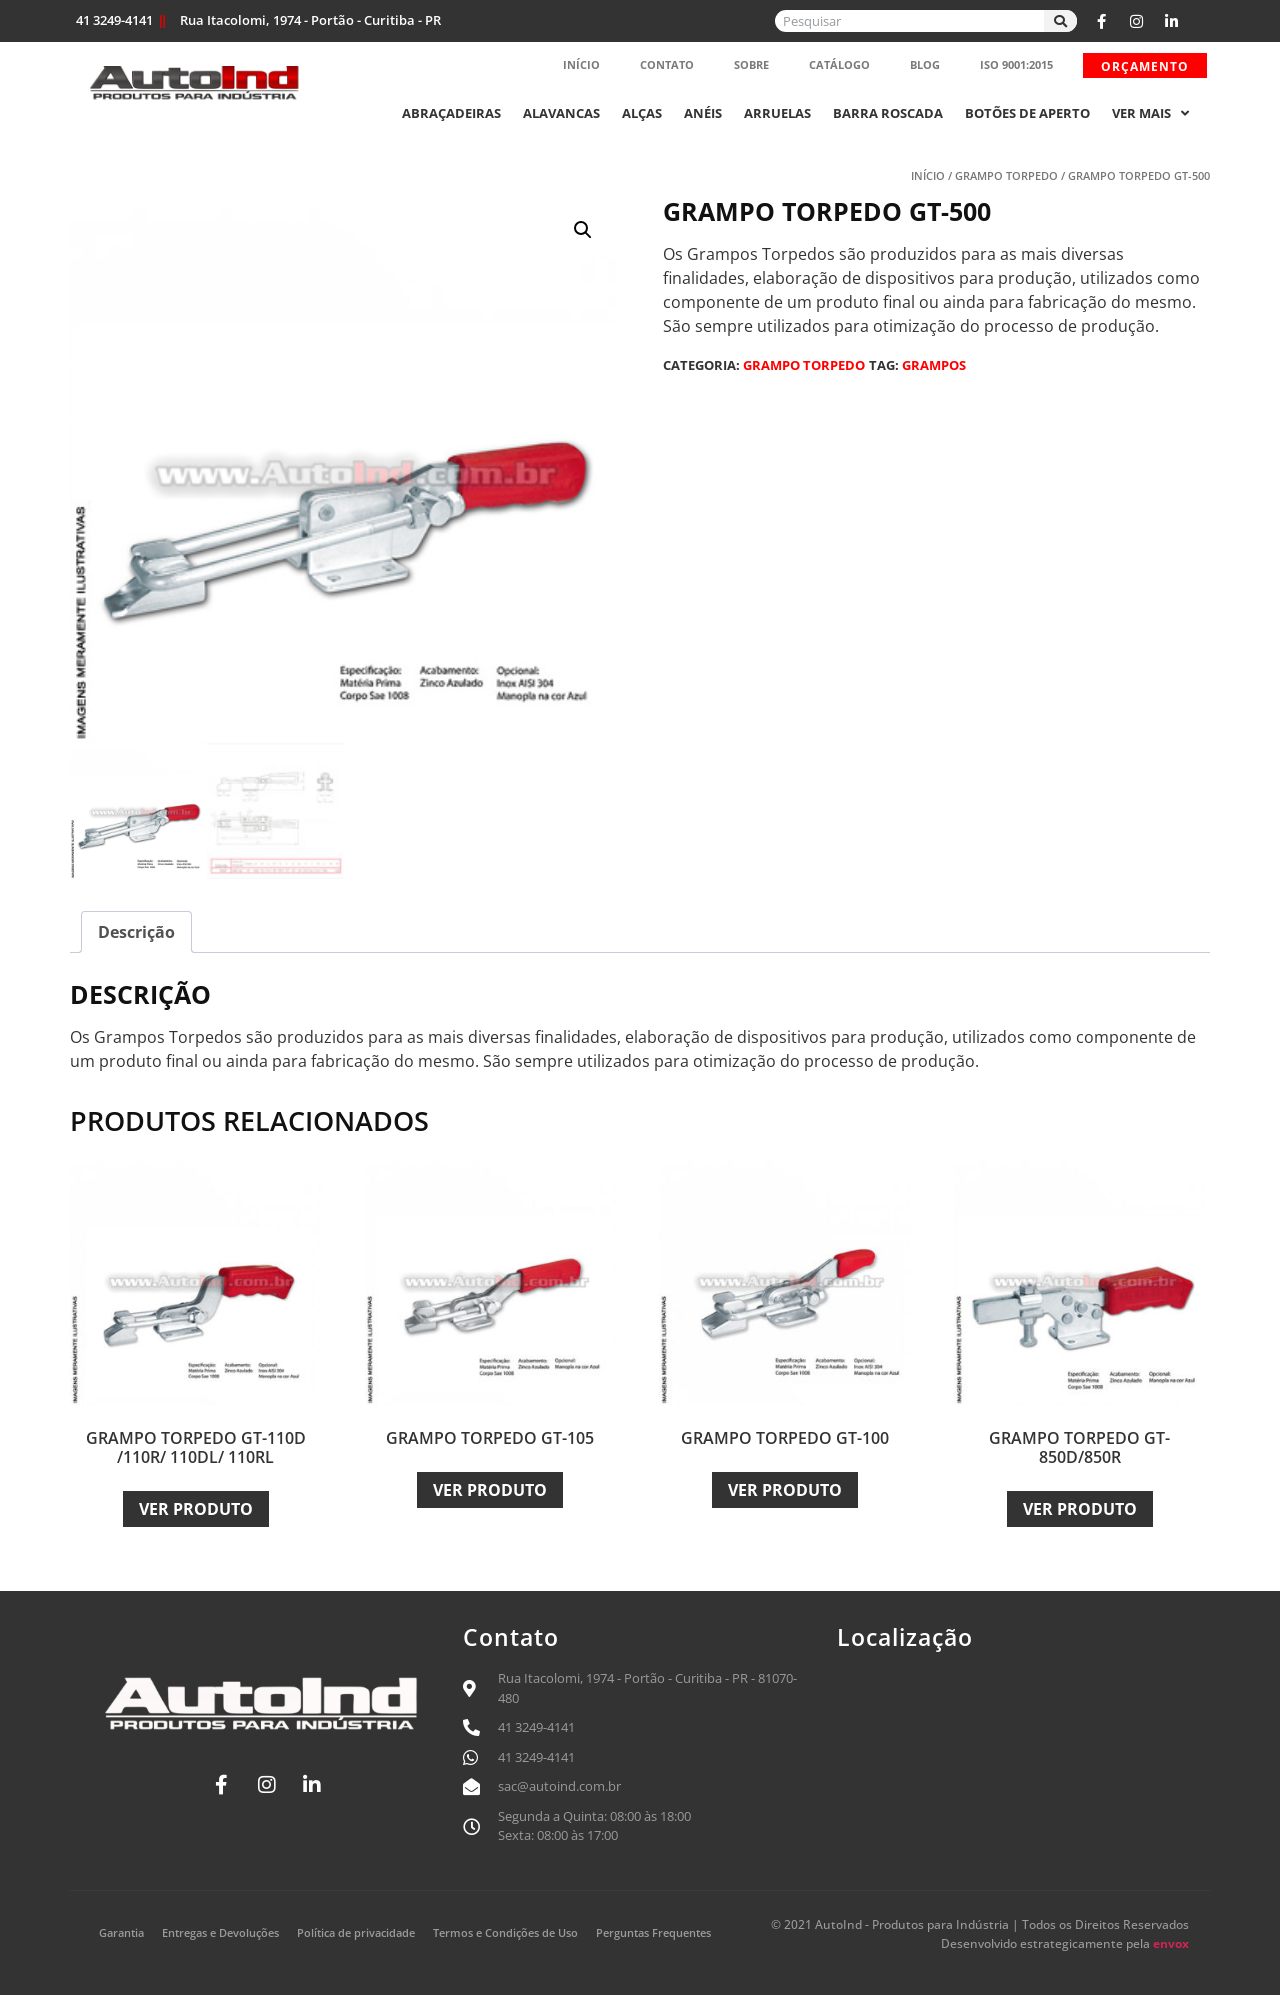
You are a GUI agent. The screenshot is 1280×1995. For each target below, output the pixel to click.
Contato (667, 64)
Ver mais (1150, 113)
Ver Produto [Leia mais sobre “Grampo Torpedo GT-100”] (785, 1490)
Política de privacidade (356, 1932)
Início (581, 64)
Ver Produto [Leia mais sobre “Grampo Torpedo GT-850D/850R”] (1080, 1509)
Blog (925, 64)
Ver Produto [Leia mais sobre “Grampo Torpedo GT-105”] (490, 1490)
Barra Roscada (888, 113)
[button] (583, 230)
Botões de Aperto (1027, 113)
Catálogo (839, 64)
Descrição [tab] (136, 932)
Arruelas (777, 113)
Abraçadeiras (451, 113)
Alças (642, 113)
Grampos (934, 365)
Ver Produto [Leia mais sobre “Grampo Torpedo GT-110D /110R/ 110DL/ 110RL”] (196, 1509)
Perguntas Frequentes (653, 1932)
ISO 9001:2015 (1016, 64)
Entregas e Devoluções (220, 1932)
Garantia (121, 1932)
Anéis (703, 113)
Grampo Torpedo (1006, 175)
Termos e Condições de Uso (505, 1932)
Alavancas (561, 113)
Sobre (751, 64)
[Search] (1060, 21)
